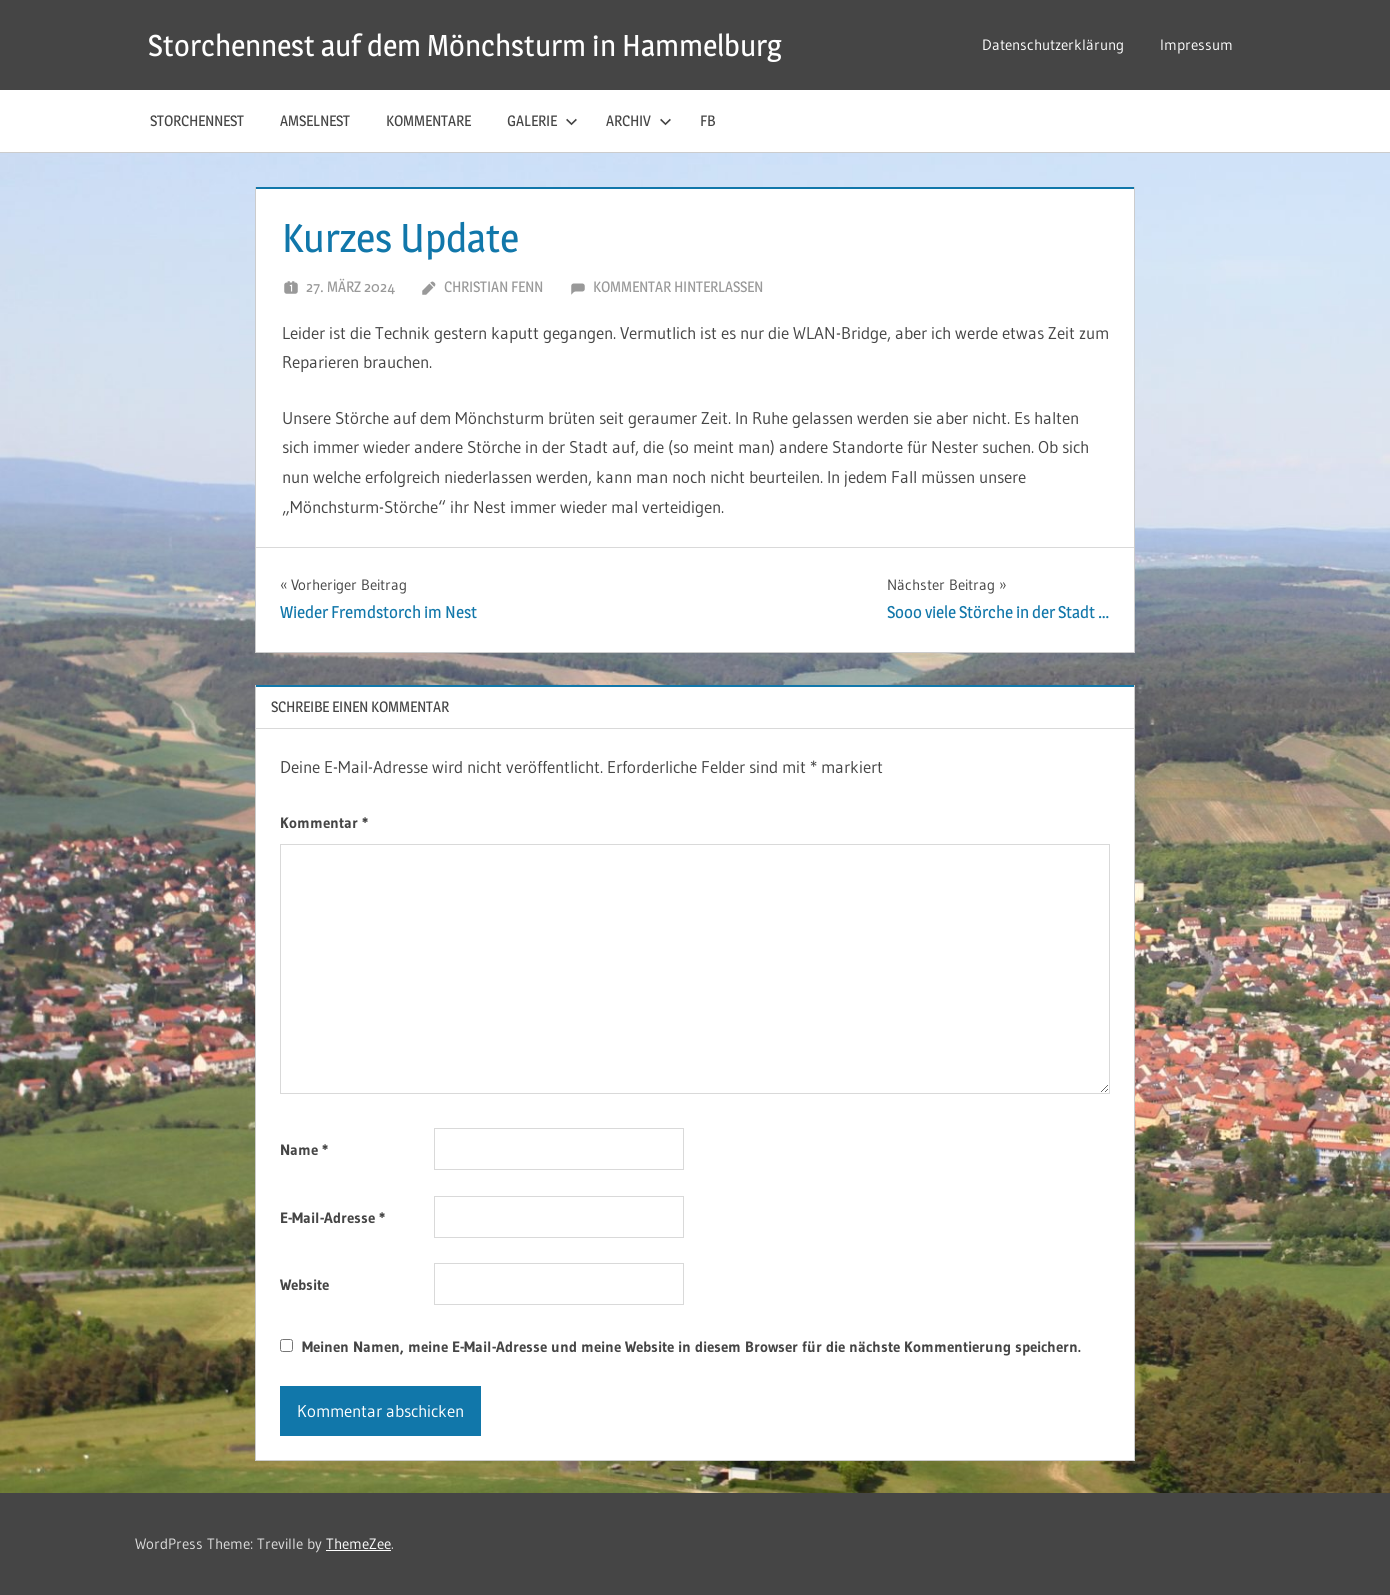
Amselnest (315, 120)
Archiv (639, 120)
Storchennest (197, 120)
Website (304, 1284)
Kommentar (324, 822)
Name (304, 1149)
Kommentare (428, 120)
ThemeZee (358, 1543)
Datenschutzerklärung (1053, 44)
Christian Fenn (493, 286)
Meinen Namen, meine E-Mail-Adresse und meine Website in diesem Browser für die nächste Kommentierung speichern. (691, 1346)
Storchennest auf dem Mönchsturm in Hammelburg (487, 44)
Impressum (1196, 44)
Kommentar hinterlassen (678, 286)
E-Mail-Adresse (332, 1217)
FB (707, 120)
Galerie (542, 120)
